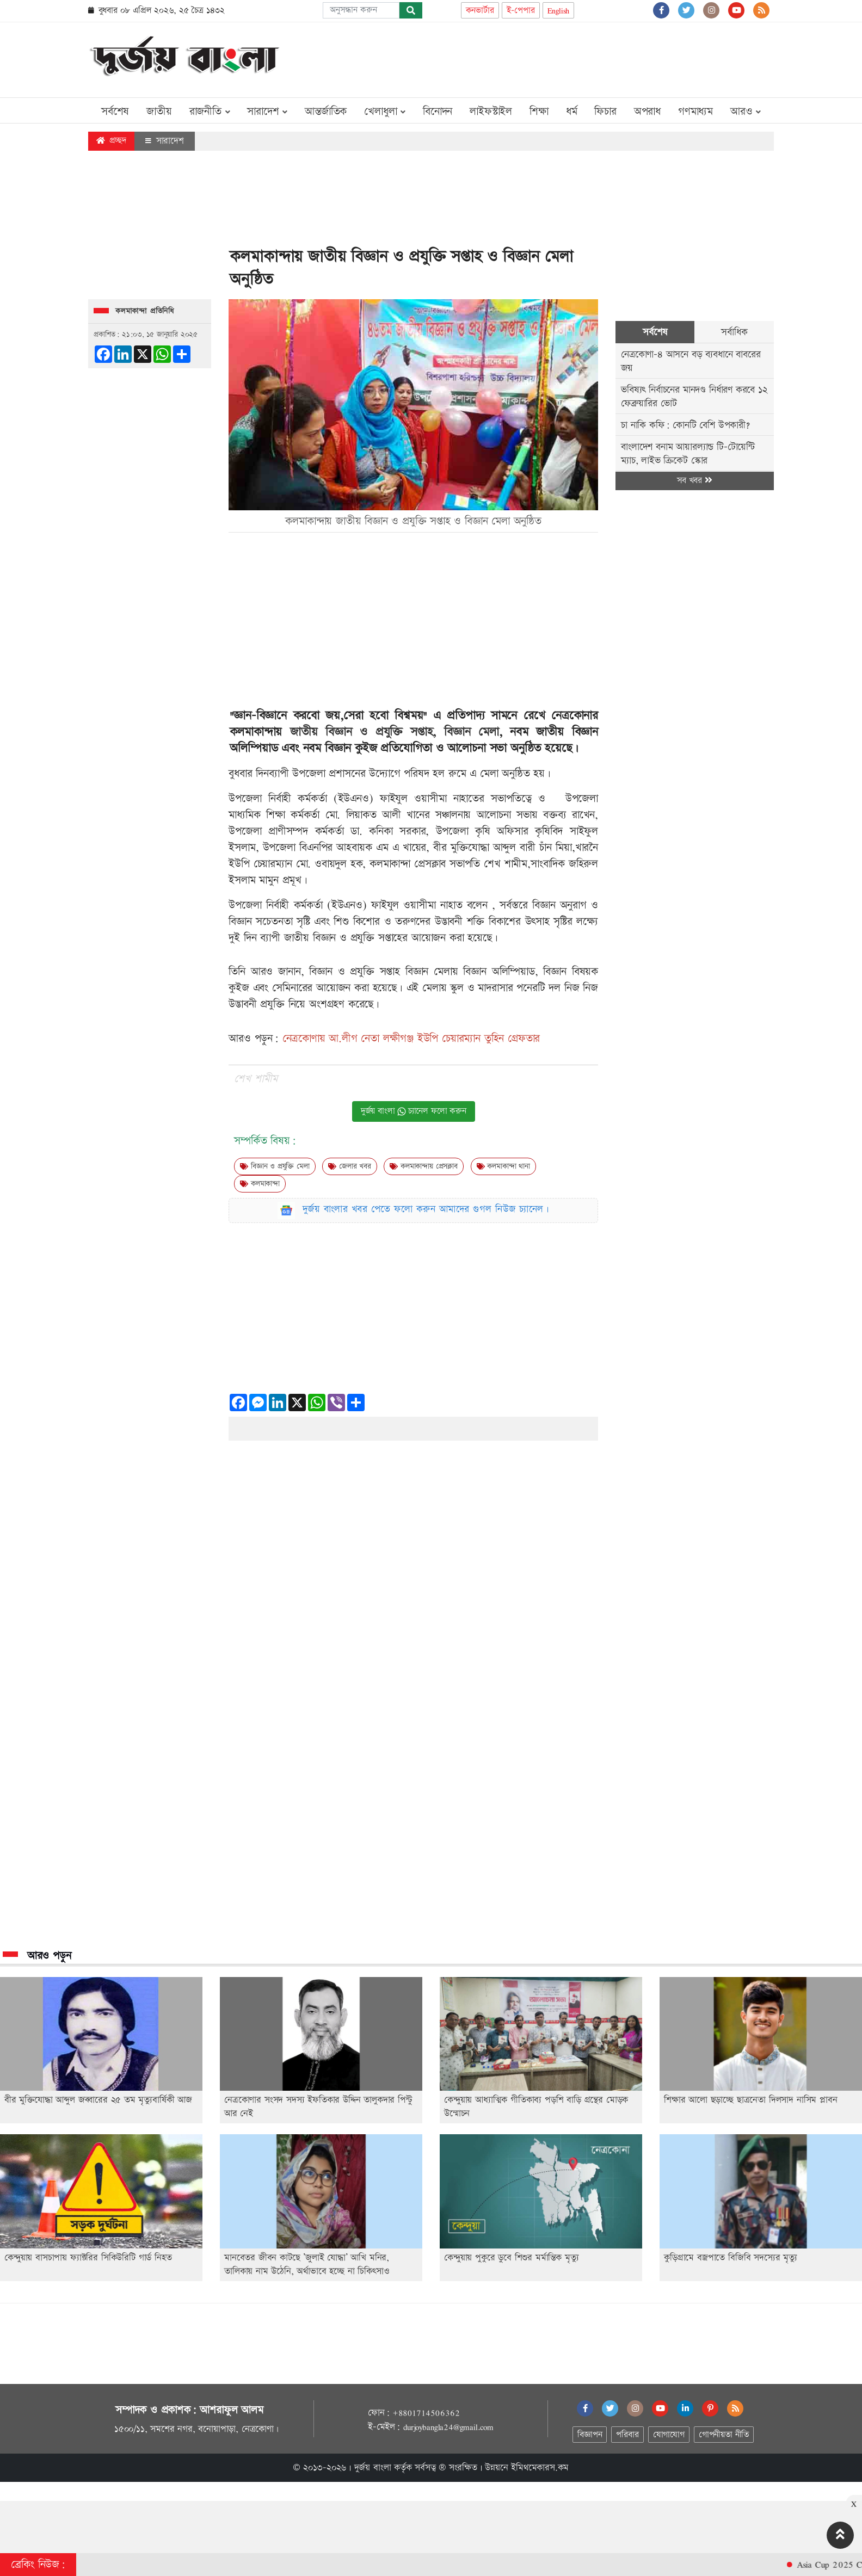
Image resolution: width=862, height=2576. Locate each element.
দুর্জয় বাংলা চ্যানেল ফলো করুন (413, 1111)
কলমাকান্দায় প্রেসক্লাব (423, 1166)
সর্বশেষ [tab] (655, 332)
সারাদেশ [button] (267, 111)
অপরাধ (647, 111)
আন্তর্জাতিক (326, 111)
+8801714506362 (425, 2412)
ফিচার (605, 111)
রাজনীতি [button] (209, 111)
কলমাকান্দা (260, 1183)
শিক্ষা (539, 111)
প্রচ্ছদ (111, 140)
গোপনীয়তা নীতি (724, 2435)
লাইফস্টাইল (491, 111)
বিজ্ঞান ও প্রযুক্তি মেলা (274, 1166)
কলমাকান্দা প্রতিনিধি (144, 311)
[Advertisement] (576, 57)
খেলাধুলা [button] (384, 111)
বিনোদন (437, 111)
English (558, 10)
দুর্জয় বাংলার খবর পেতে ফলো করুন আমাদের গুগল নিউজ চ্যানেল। (426, 1209)
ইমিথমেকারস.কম (540, 2467)
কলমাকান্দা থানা (503, 1166)
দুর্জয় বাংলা (372, 2467)
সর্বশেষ (115, 111)
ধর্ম (571, 111)
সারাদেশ (164, 140)
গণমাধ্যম (695, 111)
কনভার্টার (480, 10)
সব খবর (694, 480)
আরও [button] (745, 111)
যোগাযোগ (669, 2435)
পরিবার (627, 2435)
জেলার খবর (349, 1166)
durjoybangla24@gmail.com (448, 2426)
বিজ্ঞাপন (589, 2435)
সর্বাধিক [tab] (734, 332)
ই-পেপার (521, 10)
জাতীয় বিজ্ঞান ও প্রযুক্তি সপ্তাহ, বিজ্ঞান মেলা (394, 732)
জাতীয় (158, 111)
